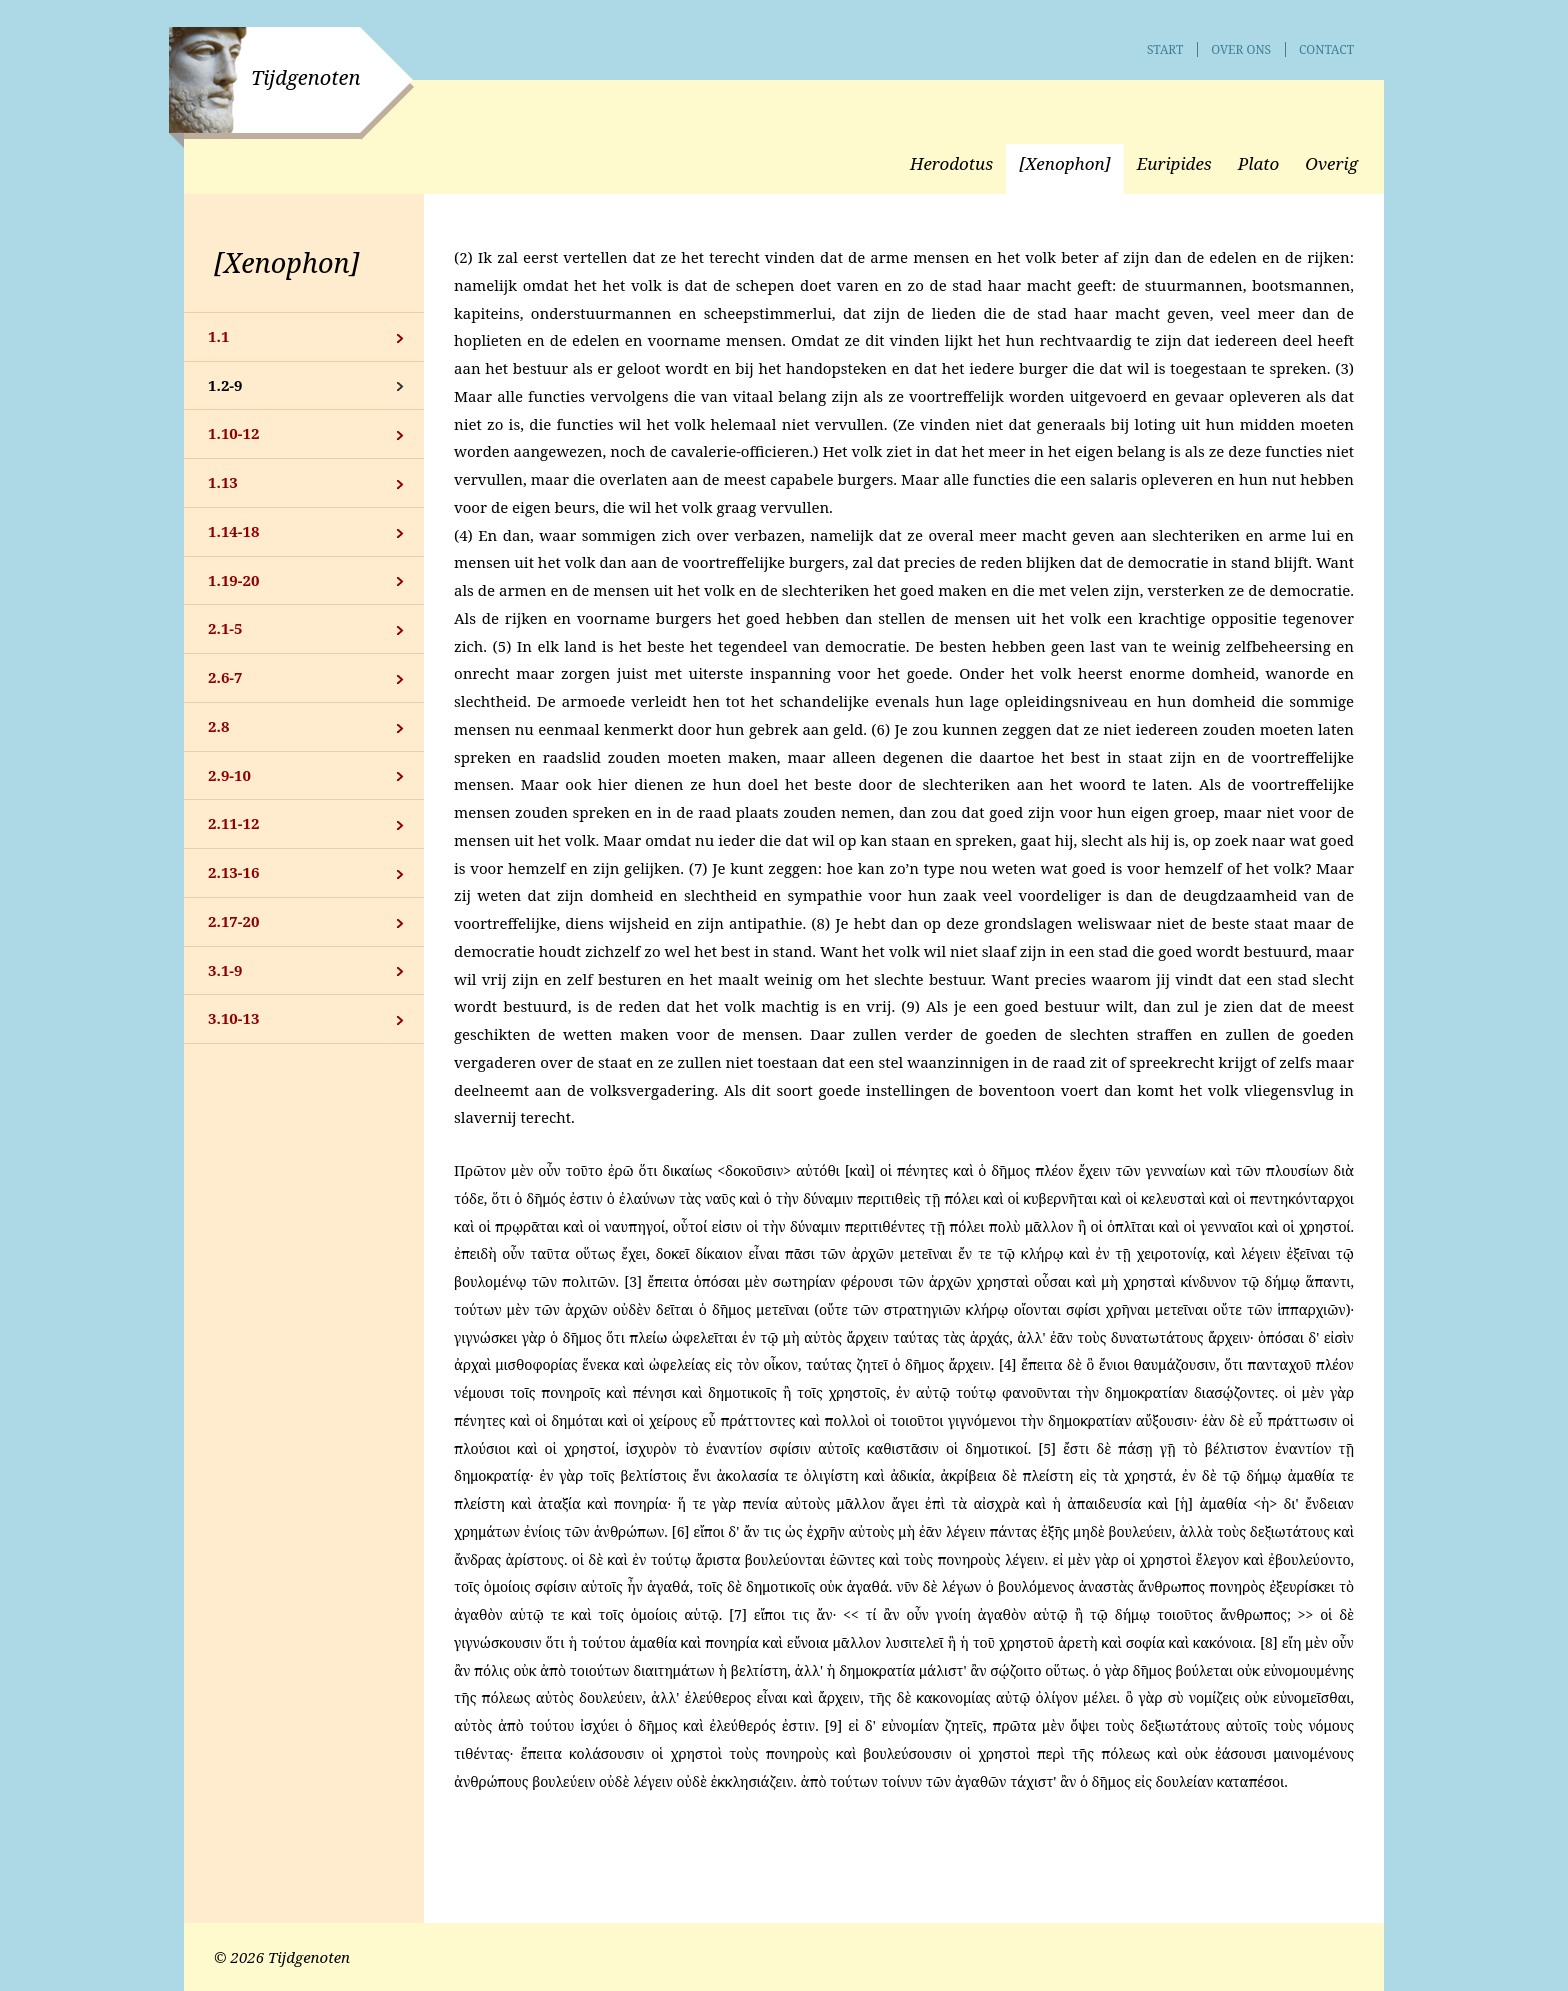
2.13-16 (233, 872)
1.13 (223, 482)
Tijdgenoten (305, 77)
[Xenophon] (286, 262)
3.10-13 (233, 1018)
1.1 (218, 336)
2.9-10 (229, 775)
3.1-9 (225, 970)
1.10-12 (233, 433)
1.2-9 (225, 385)
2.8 (218, 726)
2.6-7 (225, 677)
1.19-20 (233, 580)
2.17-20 (233, 921)
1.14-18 (233, 531)
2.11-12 (233, 823)
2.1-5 (225, 628)
